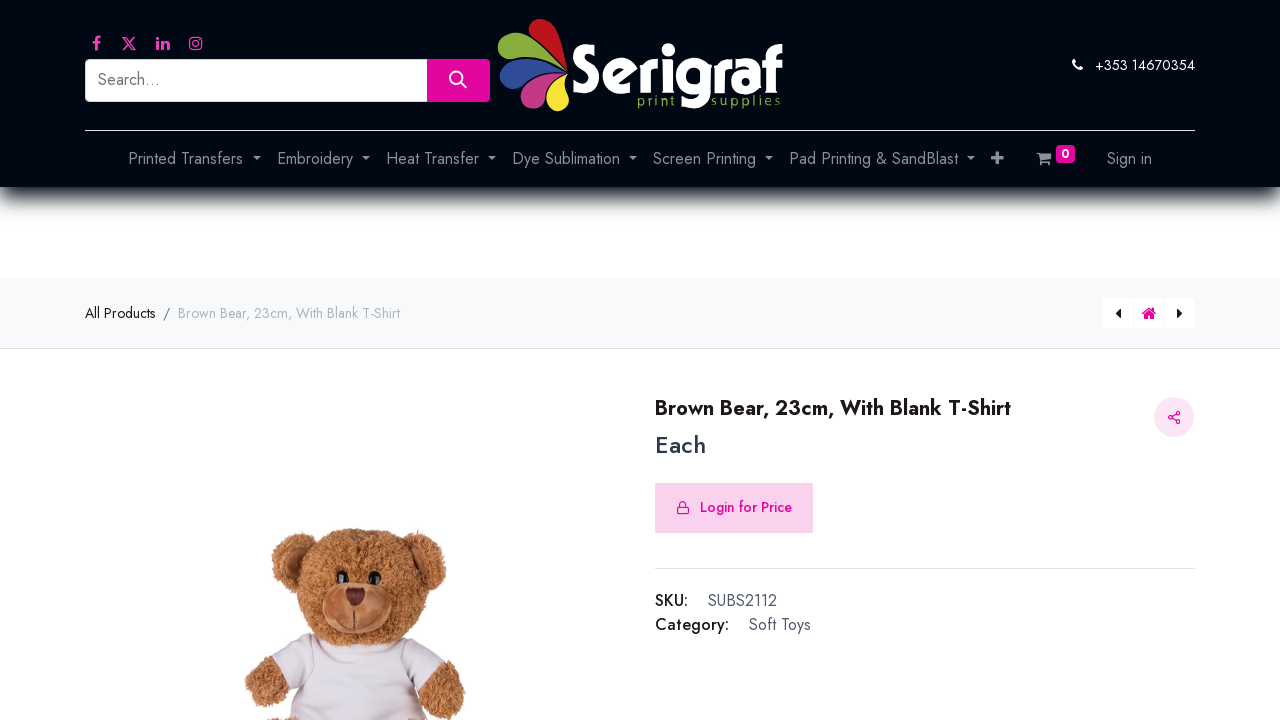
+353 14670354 (1145, 65)
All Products (120, 313)
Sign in (1129, 158)
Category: (692, 624)
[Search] (458, 80)
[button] (997, 159)
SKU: (671, 600)
